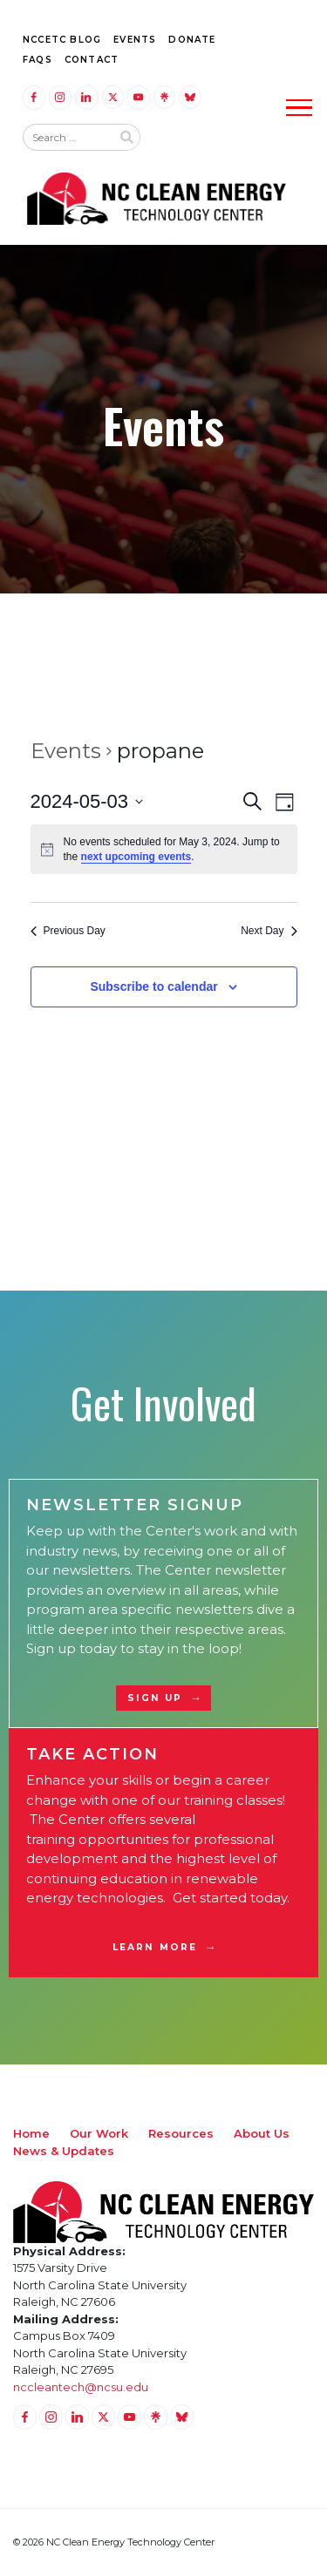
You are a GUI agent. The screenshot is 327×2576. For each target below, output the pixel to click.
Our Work (99, 2133)
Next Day (268, 931)
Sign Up (155, 1698)
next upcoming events (136, 857)
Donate (191, 39)
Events (134, 39)
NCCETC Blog (62, 39)
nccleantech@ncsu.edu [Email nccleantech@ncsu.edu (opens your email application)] (80, 2387)
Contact (92, 59)
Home (31, 2133)
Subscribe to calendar (153, 986)
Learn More (154, 1947)
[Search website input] (67, 137)
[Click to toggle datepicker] (87, 801)
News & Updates (63, 2151)
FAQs (37, 59)
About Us (262, 2133)
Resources (181, 2133)
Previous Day (68, 931)
